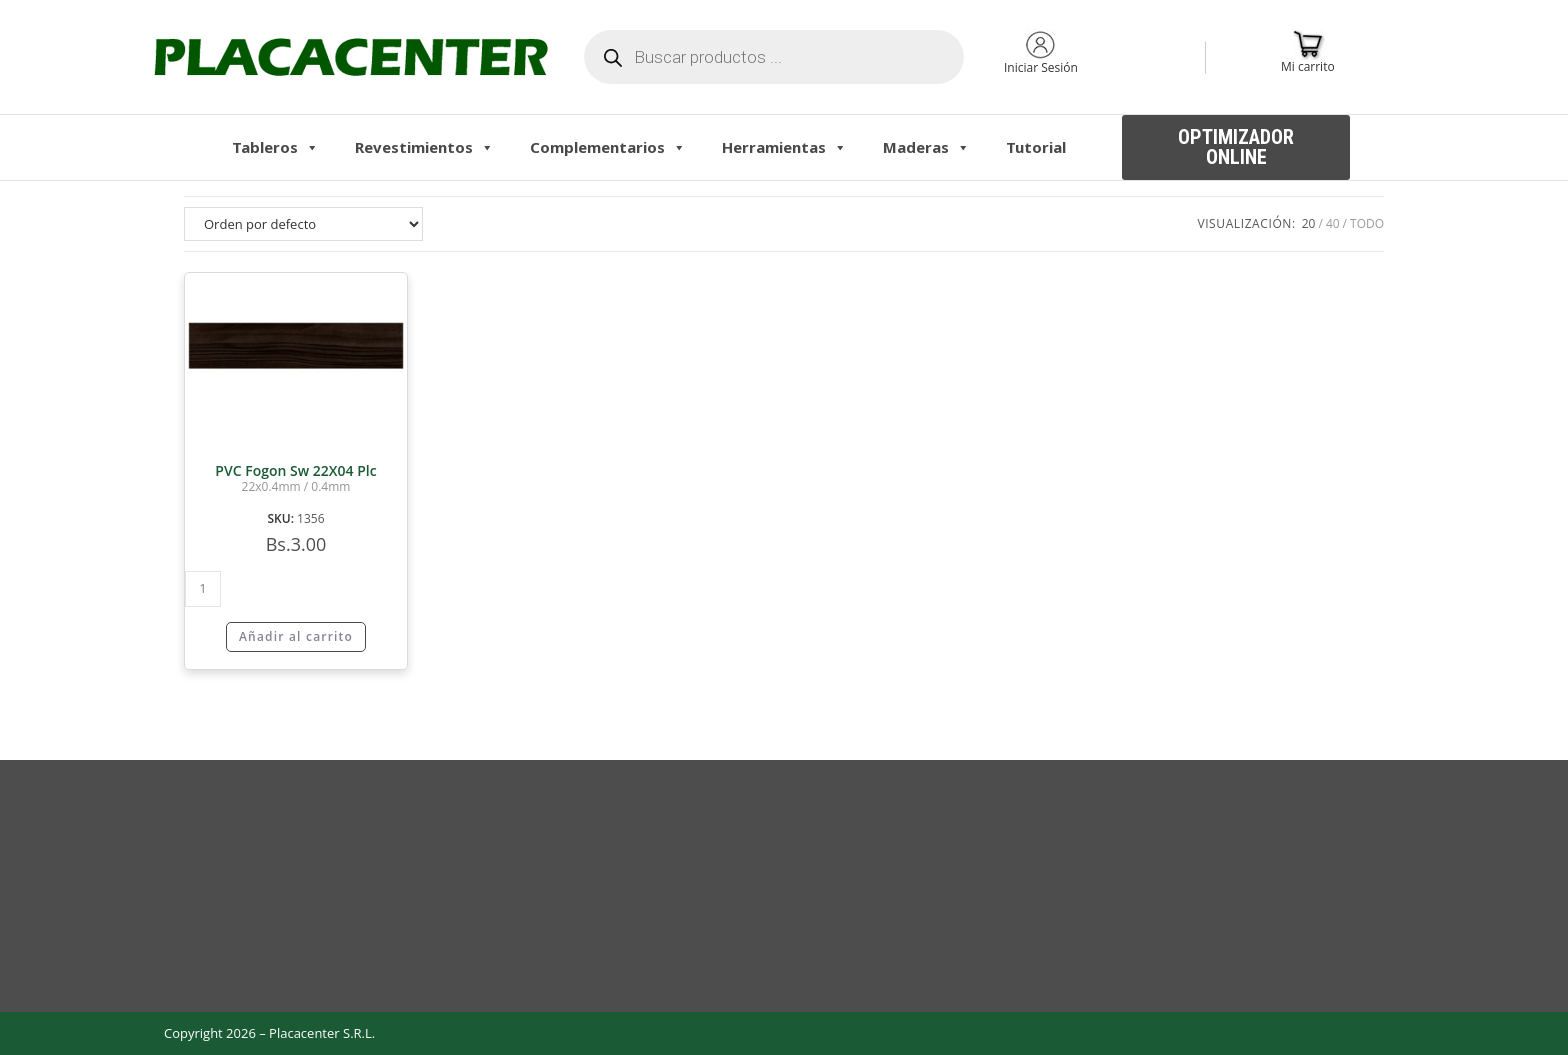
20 (1309, 223)
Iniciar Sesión (1041, 67)
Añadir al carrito (296, 636)
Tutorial (1036, 147)
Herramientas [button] (784, 147)
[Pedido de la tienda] (303, 224)
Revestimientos (424, 147)
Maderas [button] (926, 147)
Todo (1367, 223)
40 (1333, 223)
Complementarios (608, 147)
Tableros (275, 147)
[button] (1236, 147)
